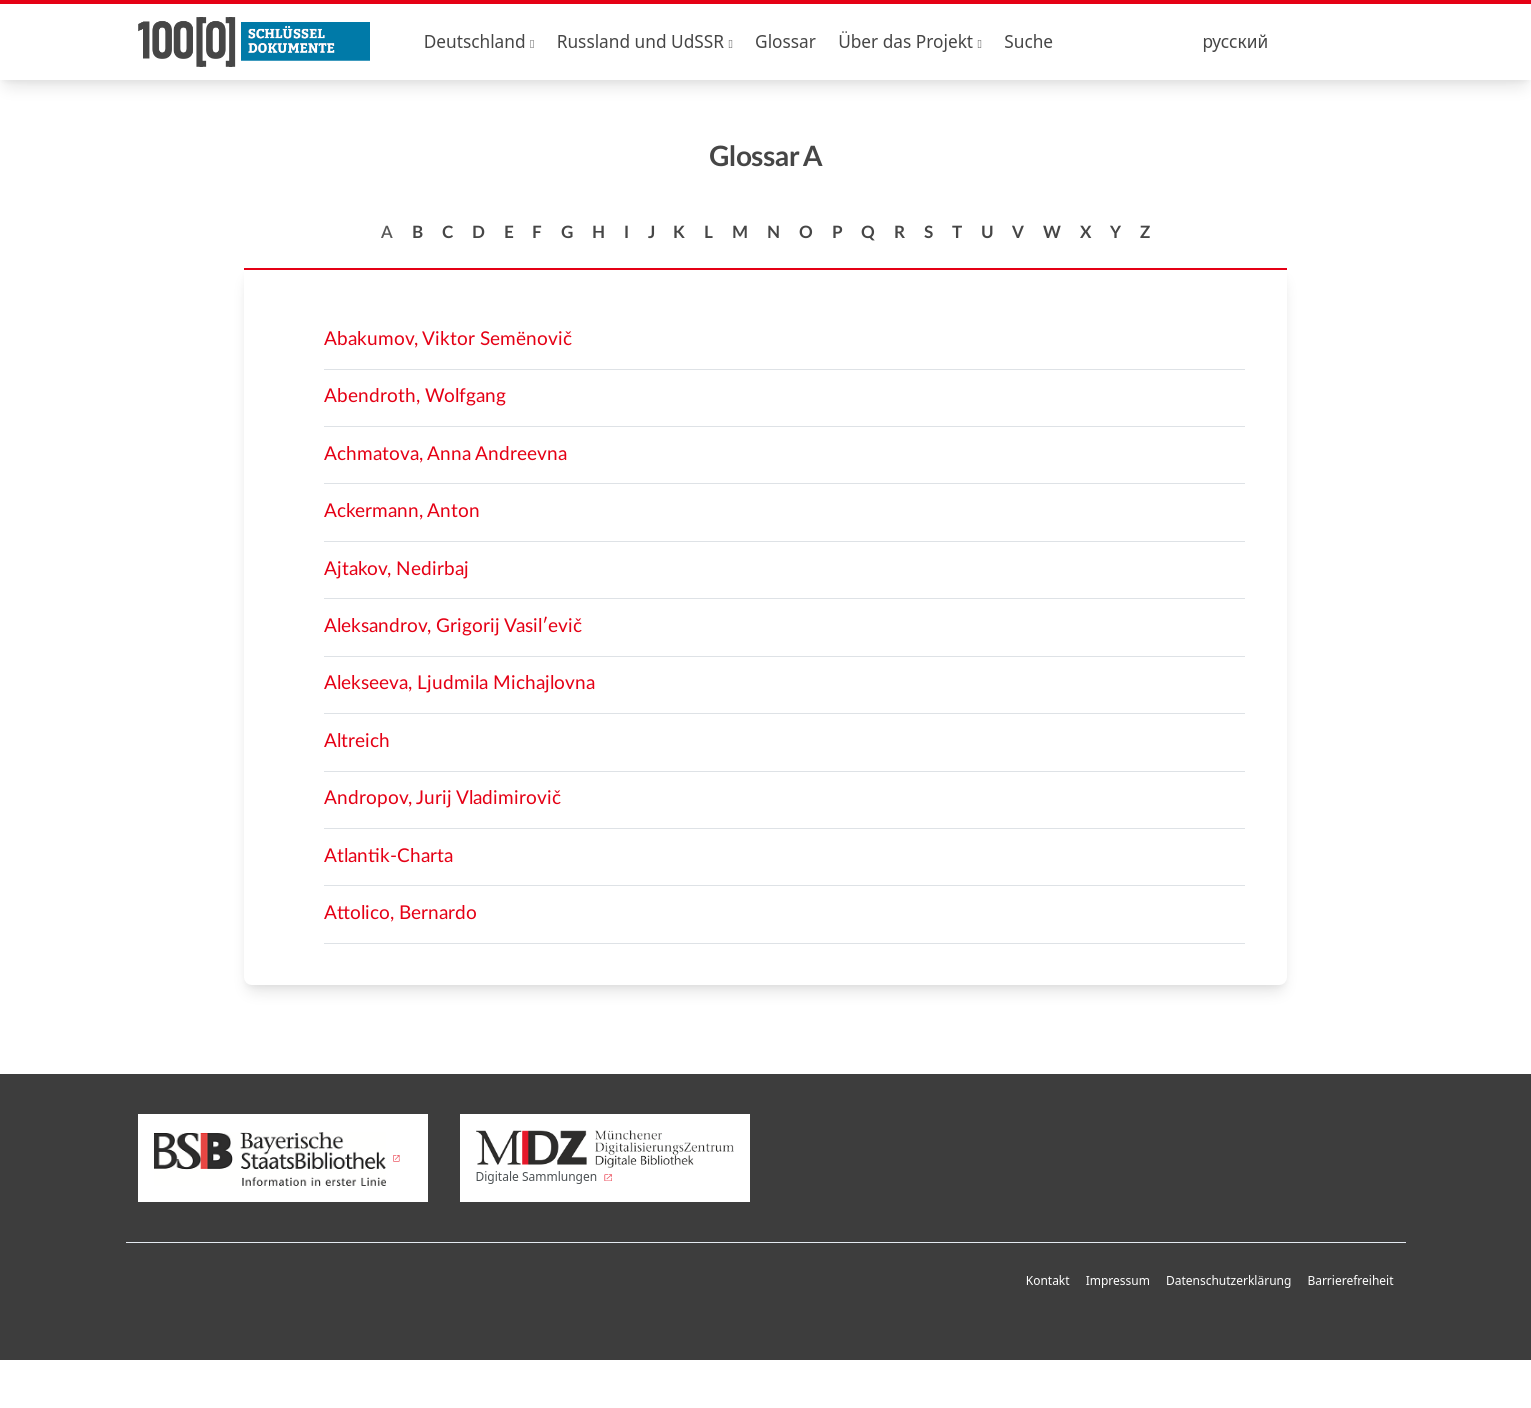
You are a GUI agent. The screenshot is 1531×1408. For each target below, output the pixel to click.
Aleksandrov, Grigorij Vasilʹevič (453, 626)
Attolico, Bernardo (400, 913)
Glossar (785, 41)
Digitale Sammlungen (605, 1158)
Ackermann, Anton (402, 511)
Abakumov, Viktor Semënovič (448, 339)
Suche (1028, 41)
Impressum (1118, 1280)
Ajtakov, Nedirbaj (396, 569)
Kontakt (1048, 1280)
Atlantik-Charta (388, 856)
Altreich (357, 741)
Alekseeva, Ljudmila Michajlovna (459, 683)
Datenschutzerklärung (1228, 1280)
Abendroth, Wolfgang (415, 396)
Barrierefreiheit (1350, 1280)
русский (1235, 41)
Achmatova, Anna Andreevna (445, 454)
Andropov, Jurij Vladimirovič (442, 798)
